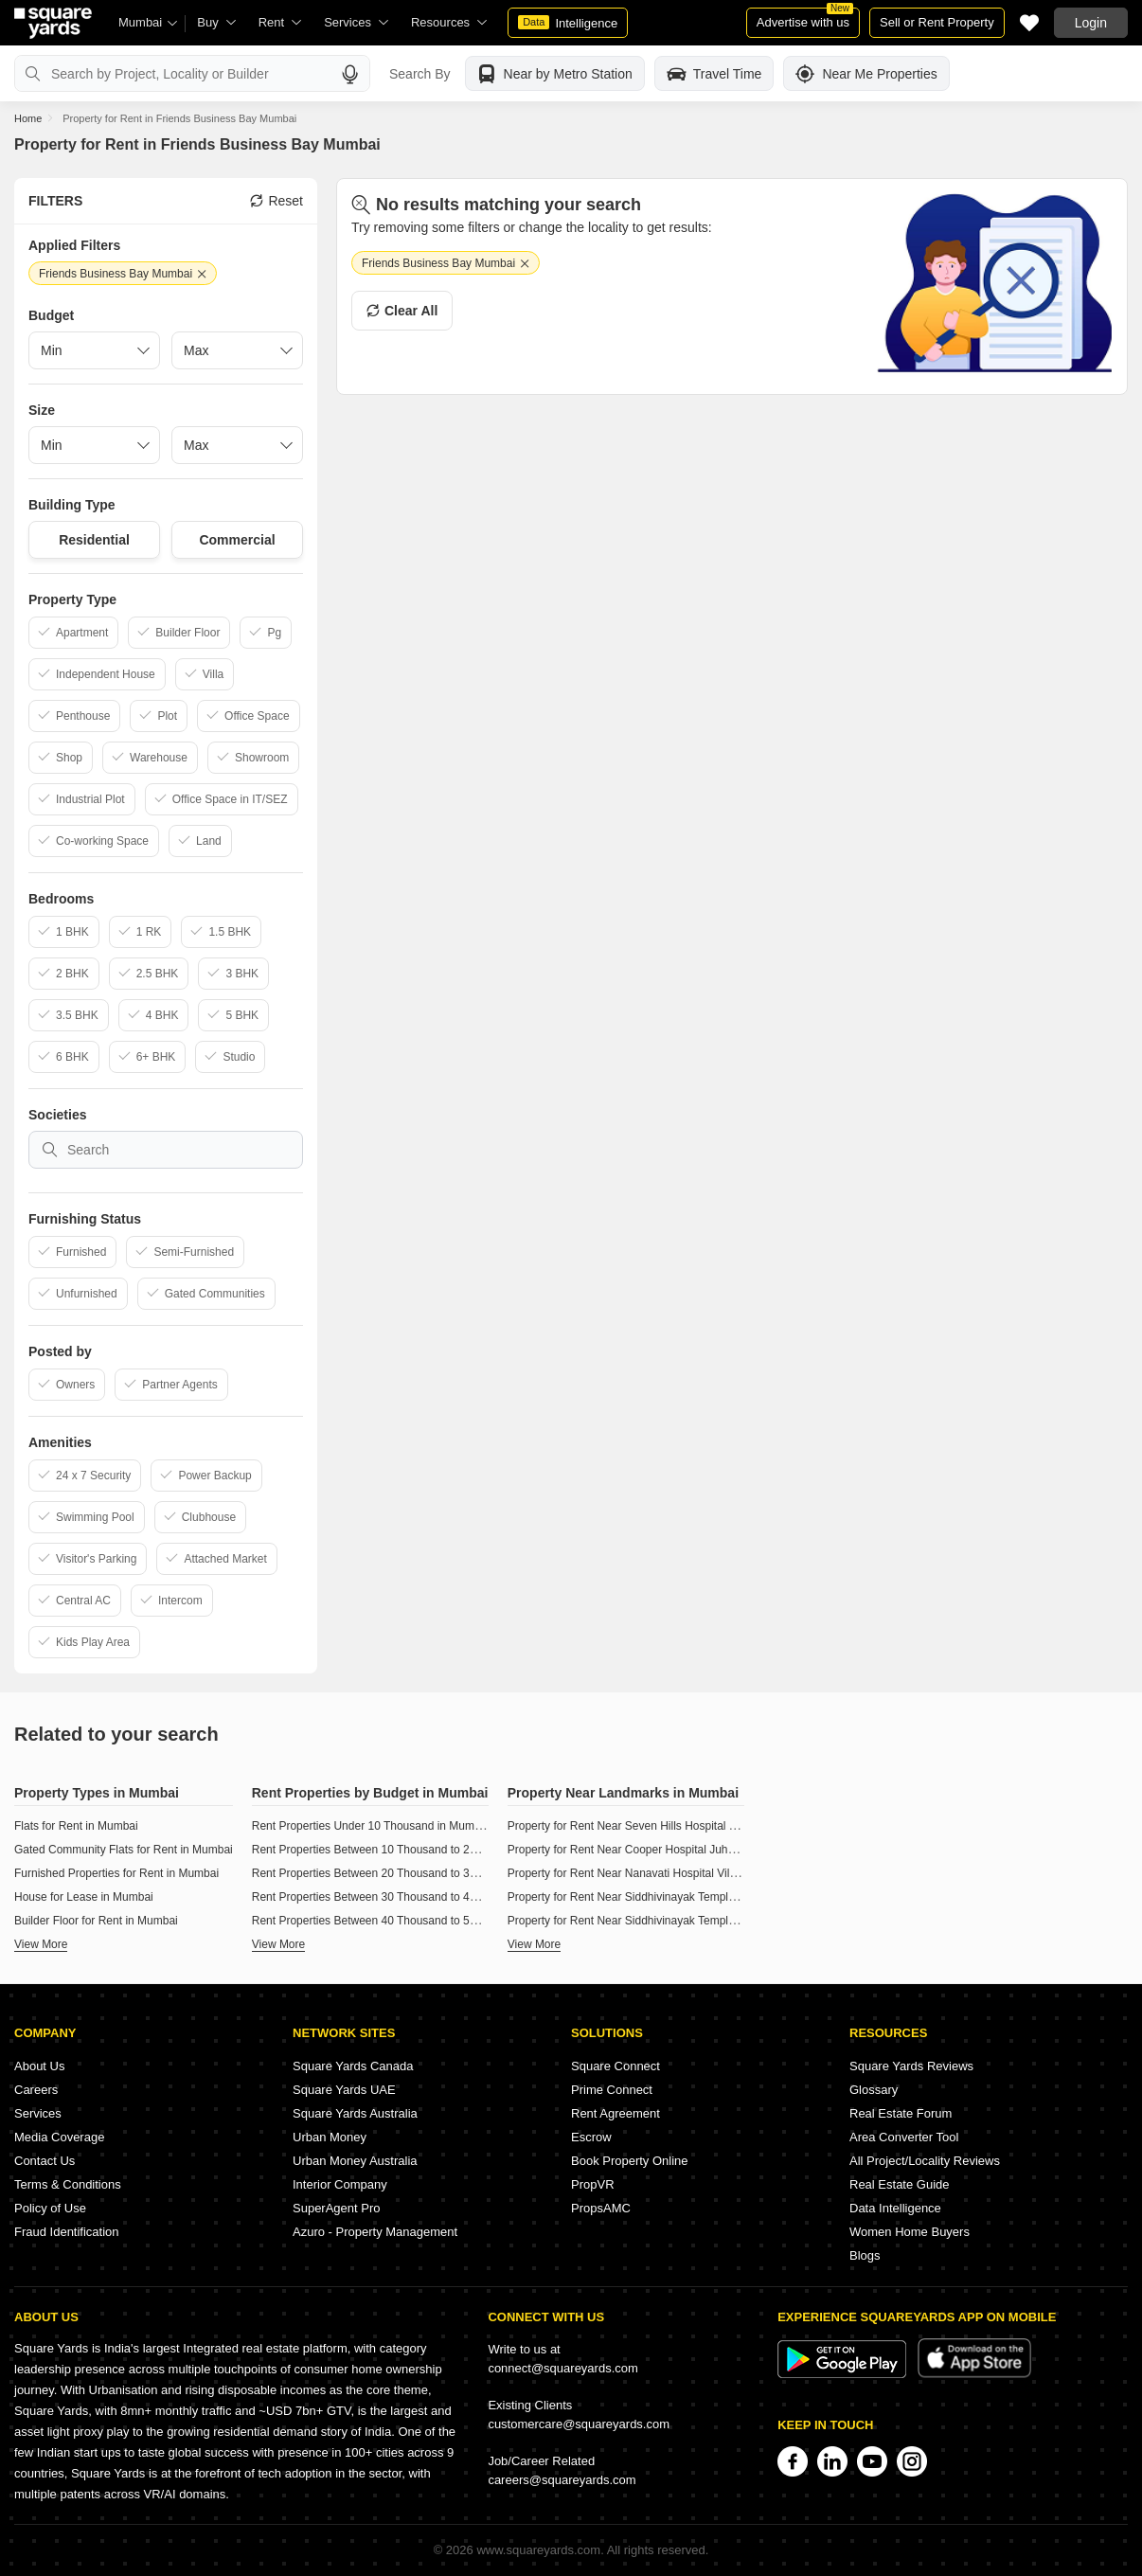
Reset (276, 200)
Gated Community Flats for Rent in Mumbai (123, 1849)
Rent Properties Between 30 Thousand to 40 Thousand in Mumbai (418, 1897)
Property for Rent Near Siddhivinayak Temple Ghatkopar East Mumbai (684, 1897)
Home (28, 118)
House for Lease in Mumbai (83, 1897)
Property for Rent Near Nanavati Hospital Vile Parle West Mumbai (673, 1873)
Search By (420, 73)
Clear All (401, 310)
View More (40, 1944)
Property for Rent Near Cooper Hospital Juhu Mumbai (642, 1849)
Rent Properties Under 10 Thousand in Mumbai (371, 1826)
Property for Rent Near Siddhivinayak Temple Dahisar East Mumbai (677, 1920)
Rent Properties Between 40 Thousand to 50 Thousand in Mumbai (418, 1920)
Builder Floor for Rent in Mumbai (96, 1920)
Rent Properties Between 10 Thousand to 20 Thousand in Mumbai (418, 1849)
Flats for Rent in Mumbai (76, 1826)
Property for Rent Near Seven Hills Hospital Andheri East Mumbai (672, 1826)
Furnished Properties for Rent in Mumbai (116, 1873)
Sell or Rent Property (937, 22)
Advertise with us (805, 18)
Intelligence (567, 22)
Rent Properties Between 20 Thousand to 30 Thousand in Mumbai (418, 1873)
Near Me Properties (866, 73)
